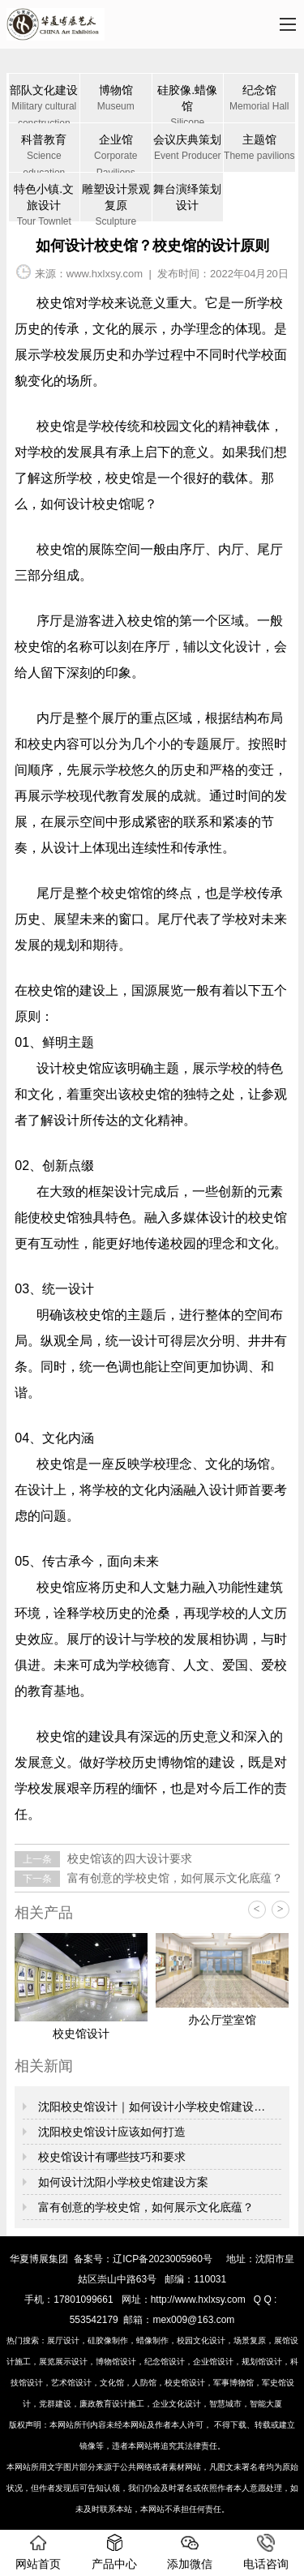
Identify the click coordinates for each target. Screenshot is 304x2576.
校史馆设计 (185, 2382)
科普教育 (44, 152)
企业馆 (116, 152)
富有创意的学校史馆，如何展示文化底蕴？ (173, 1877)
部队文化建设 (44, 103)
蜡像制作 (152, 2340)
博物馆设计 (116, 2361)
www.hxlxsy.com (104, 274)
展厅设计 (63, 2340)
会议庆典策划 (188, 149)
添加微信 (189, 2552)
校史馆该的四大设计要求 (128, 1858)
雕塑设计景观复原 (116, 201)
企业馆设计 (213, 2361)
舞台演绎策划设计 (187, 197)
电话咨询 (266, 2552)
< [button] (257, 1909)
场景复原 (249, 2340)
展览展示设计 (63, 2361)
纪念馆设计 (164, 2361)
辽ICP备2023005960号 (162, 2259)
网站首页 (38, 2552)
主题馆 (259, 149)
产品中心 (114, 2552)
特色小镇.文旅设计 (44, 201)
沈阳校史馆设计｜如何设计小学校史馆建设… (150, 2106)
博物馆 (116, 99)
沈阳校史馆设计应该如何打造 (110, 2131)
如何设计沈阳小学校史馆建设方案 (121, 2181)
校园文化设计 (201, 2340)
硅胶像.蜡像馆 (188, 103)
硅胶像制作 (108, 2340)
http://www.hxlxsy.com (198, 2299)
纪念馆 (259, 99)
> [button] (280, 1909)
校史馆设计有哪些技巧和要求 (110, 2156)
